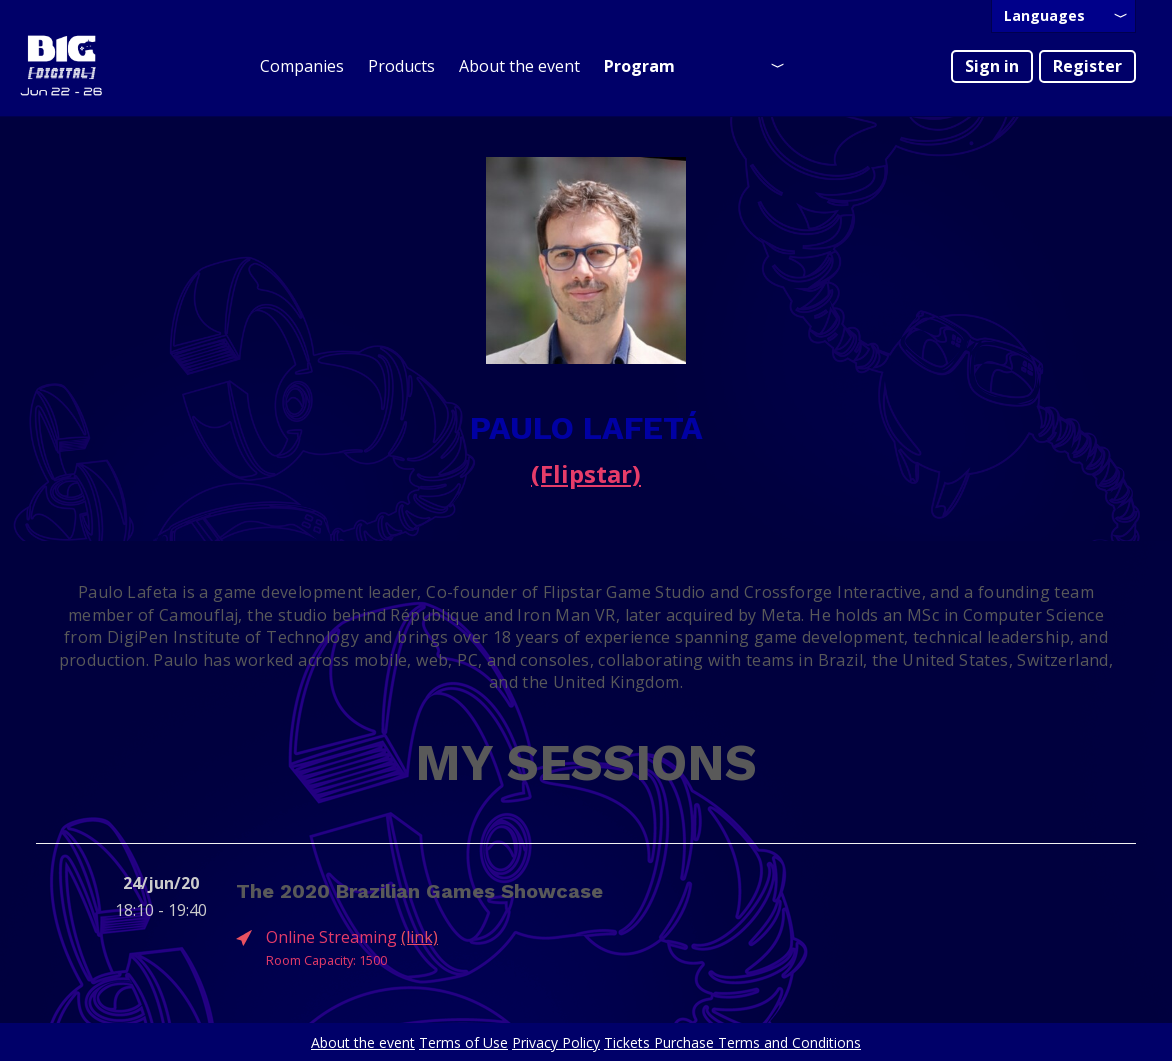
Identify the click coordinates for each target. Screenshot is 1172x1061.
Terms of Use (463, 1042)
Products (401, 66)
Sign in (992, 66)
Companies (302, 66)
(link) (419, 937)
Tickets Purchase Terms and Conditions (732, 1042)
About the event (519, 66)
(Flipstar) (586, 473)
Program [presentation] (639, 66)
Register (1087, 66)
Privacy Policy (556, 1042)
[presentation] (1063, 16)
